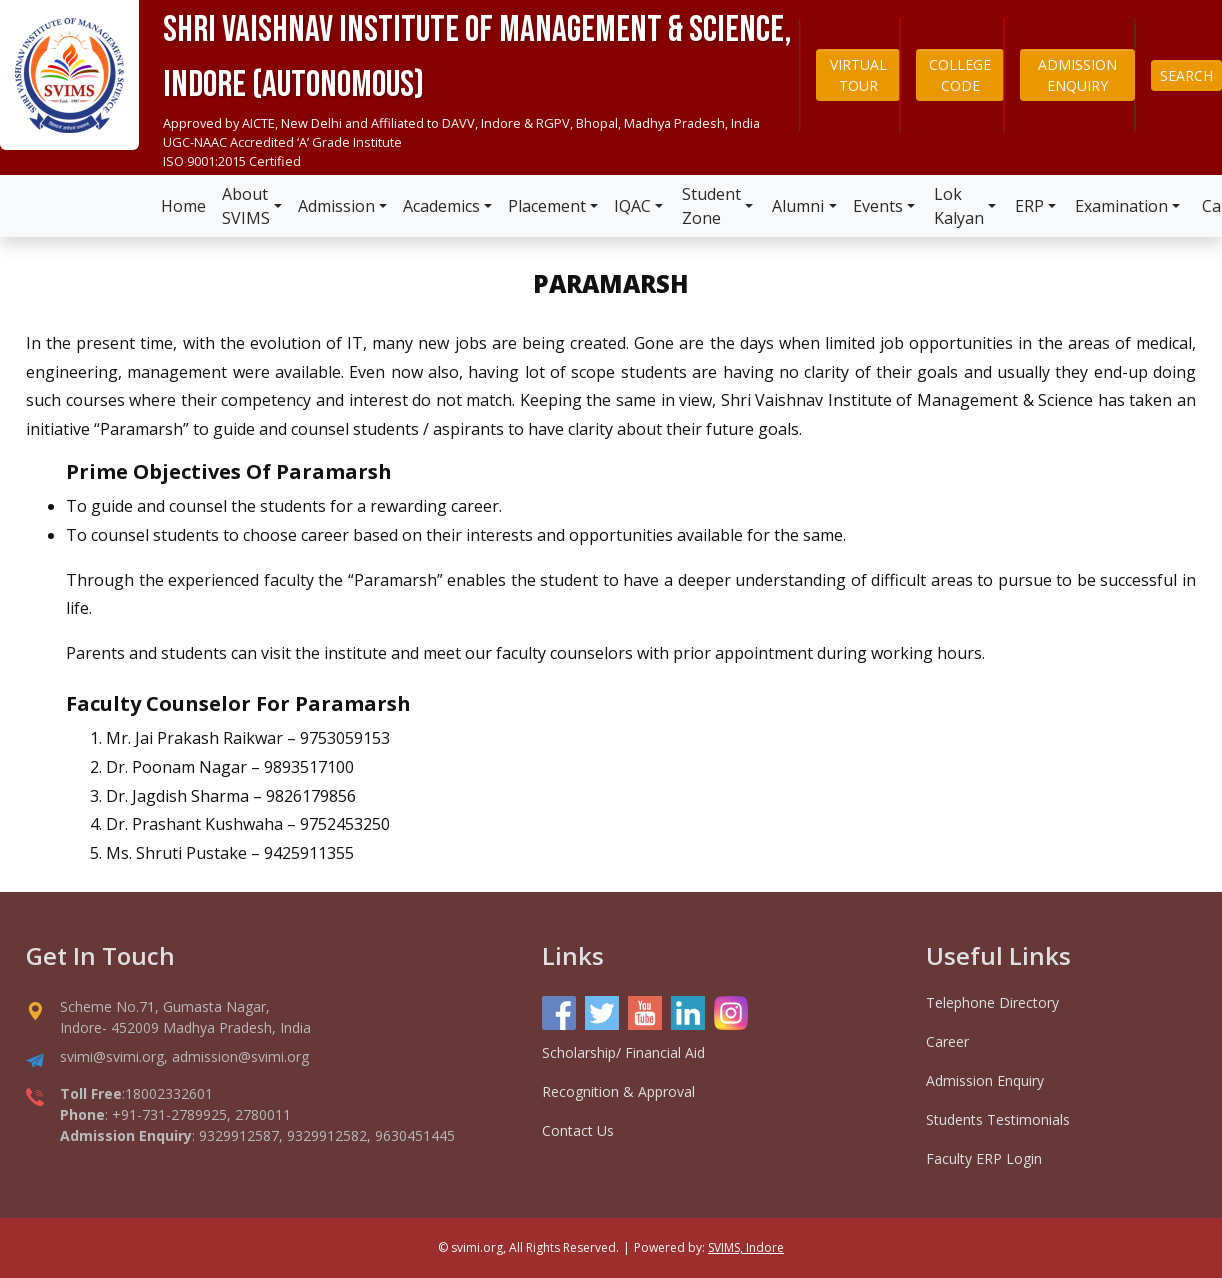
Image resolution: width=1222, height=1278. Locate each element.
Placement (547, 206)
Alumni (798, 206)
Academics (441, 206)
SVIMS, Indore (746, 1247)
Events (878, 206)
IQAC (632, 206)
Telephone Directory (992, 1002)
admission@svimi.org (240, 1056)
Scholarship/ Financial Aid (623, 1052)
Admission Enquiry (985, 1080)
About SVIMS (246, 206)
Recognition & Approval (618, 1091)
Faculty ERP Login (984, 1158)
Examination (1121, 206)
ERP (1029, 206)
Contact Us (578, 1130)
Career (947, 1041)
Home (183, 206)
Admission (336, 206)
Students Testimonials (998, 1119)
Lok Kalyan (959, 206)
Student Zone (711, 206)
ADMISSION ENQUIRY (1077, 75)
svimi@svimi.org (112, 1056)
